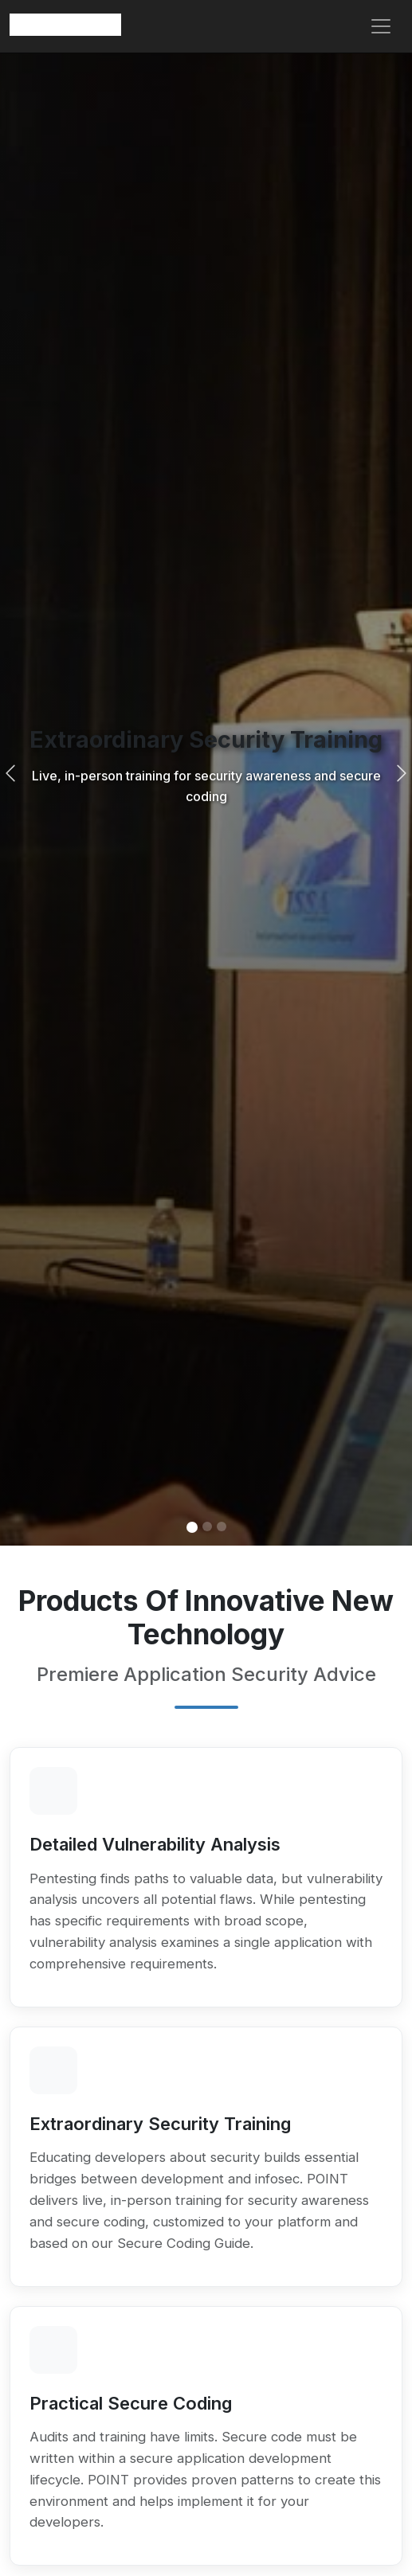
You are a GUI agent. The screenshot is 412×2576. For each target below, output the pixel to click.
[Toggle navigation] (380, 26)
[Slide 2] (207, 1526)
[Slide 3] (221, 1526)
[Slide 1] (192, 1527)
